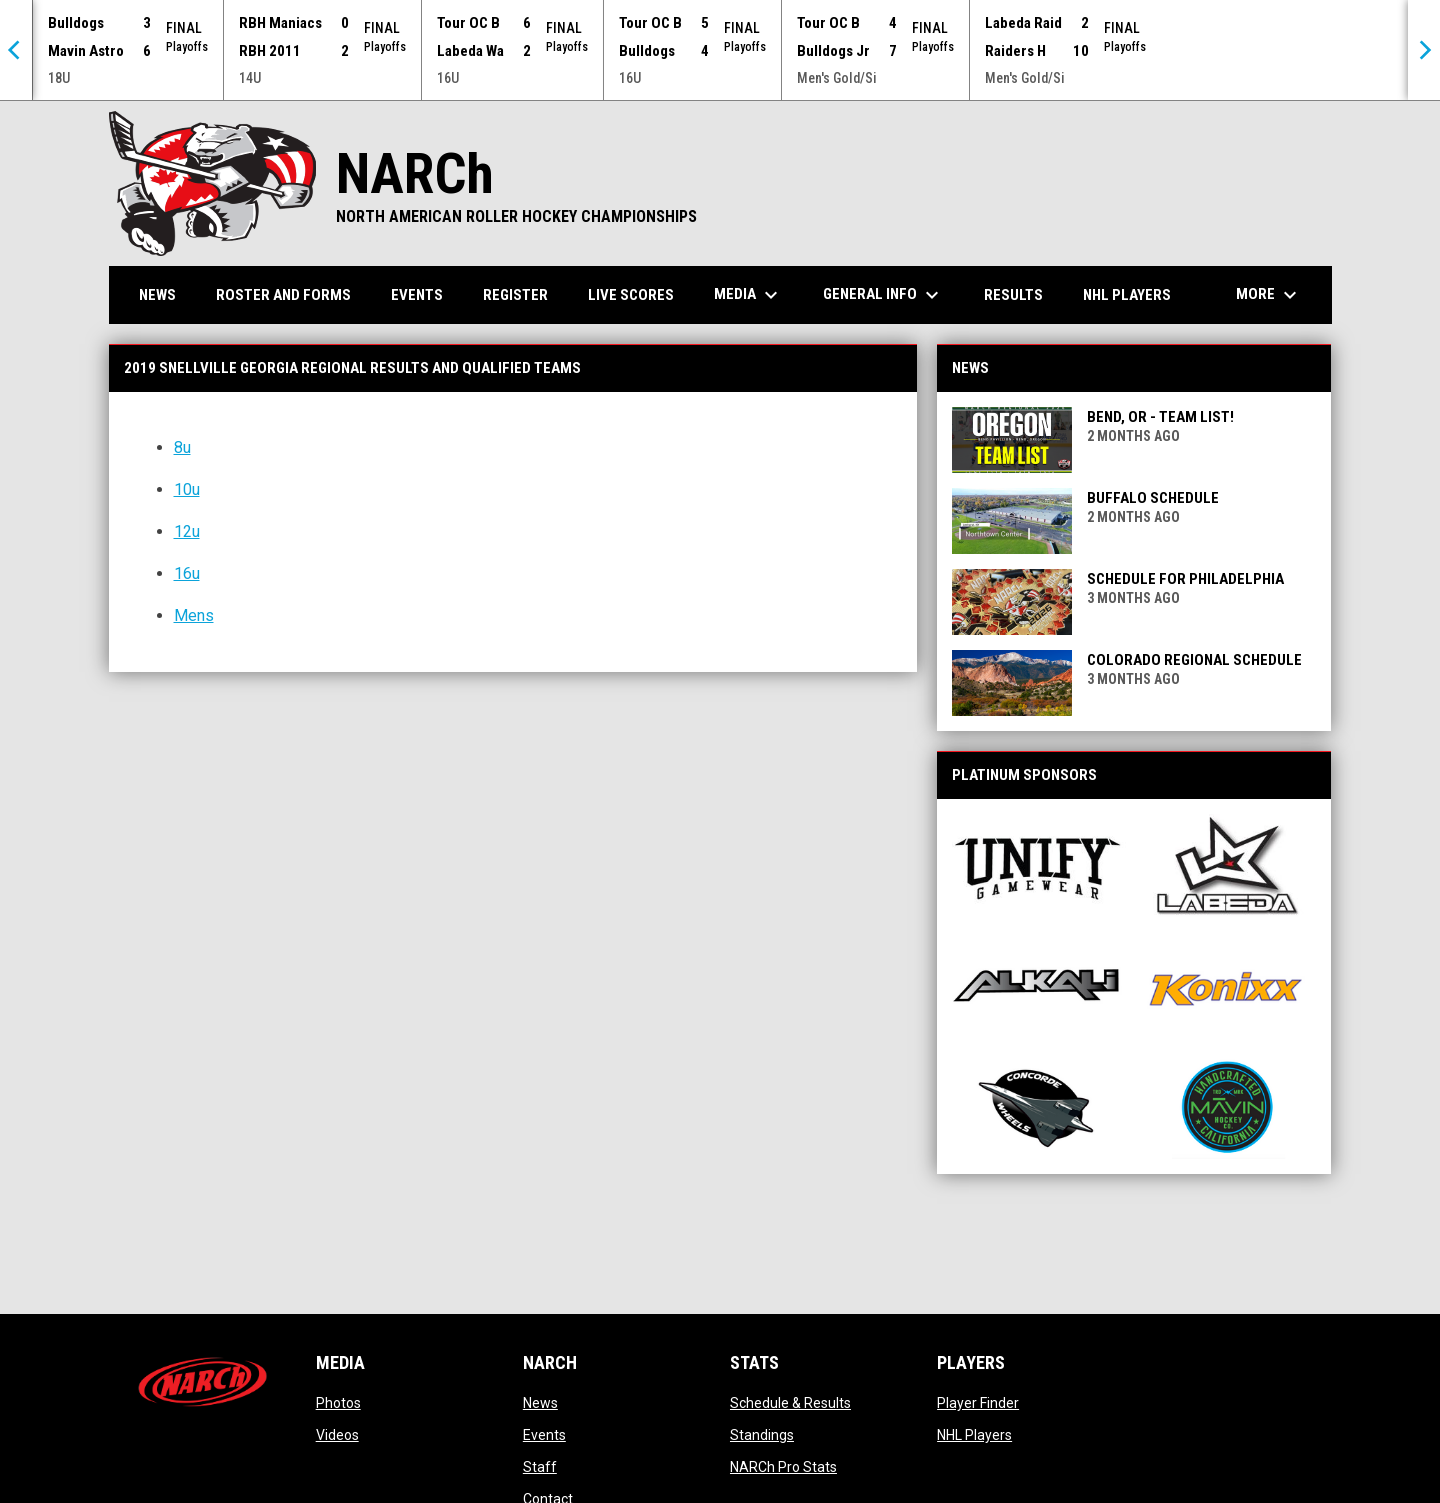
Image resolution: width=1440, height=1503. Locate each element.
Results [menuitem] (1013, 294)
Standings (762, 1434)
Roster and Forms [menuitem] (283, 294)
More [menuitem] (1269, 294)
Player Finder (978, 1402)
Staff (540, 1466)
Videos (337, 1434)
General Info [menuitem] (883, 294)
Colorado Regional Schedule (1194, 659)
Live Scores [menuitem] (631, 294)
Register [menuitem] (515, 294)
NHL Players (974, 1434)
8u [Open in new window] (182, 446)
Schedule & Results (790, 1402)
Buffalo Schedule (1153, 497)
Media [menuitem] (748, 294)
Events (544, 1434)
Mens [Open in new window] (194, 614)
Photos (338, 1402)
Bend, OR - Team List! (1160, 416)
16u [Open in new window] (187, 572)
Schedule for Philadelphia (1185, 578)
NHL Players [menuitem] (1127, 294)
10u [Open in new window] (187, 488)
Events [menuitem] (417, 294)
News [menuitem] (157, 294)
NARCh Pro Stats (783, 1466)
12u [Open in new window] (187, 530)
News (540, 1402)
